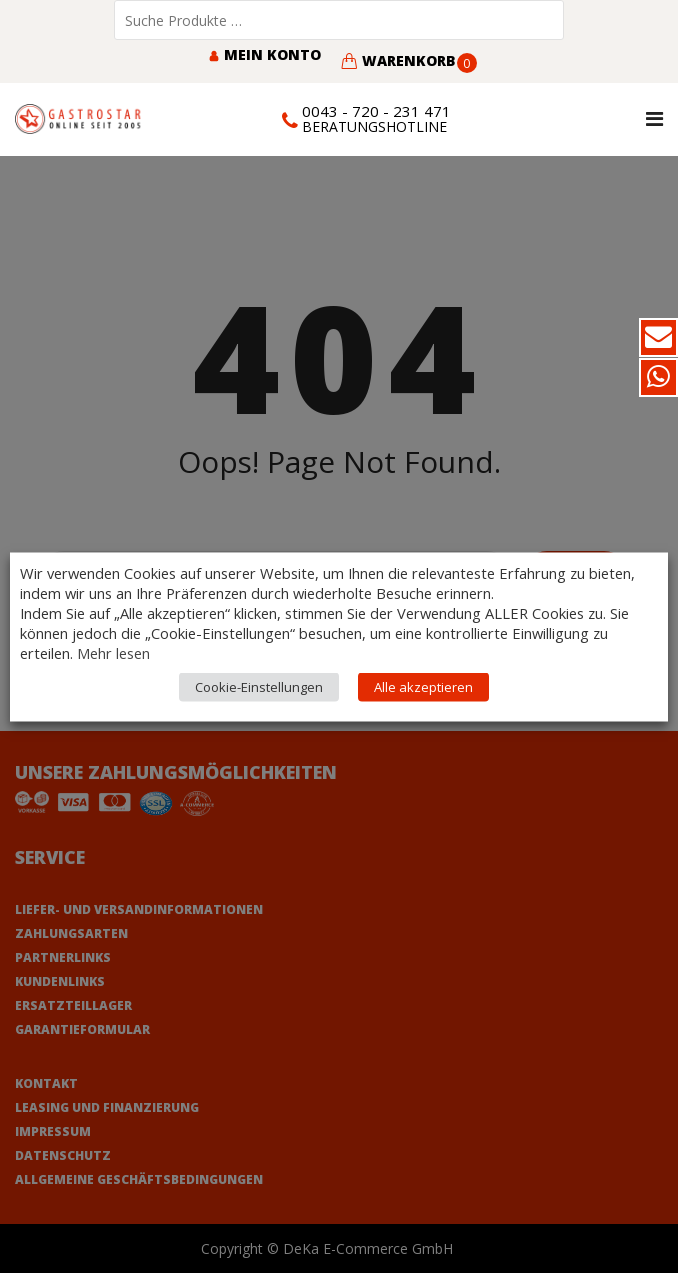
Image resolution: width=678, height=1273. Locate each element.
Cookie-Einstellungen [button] (259, 686)
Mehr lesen (113, 652)
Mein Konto (264, 54)
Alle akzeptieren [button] (423, 686)
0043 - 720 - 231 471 (376, 111)
